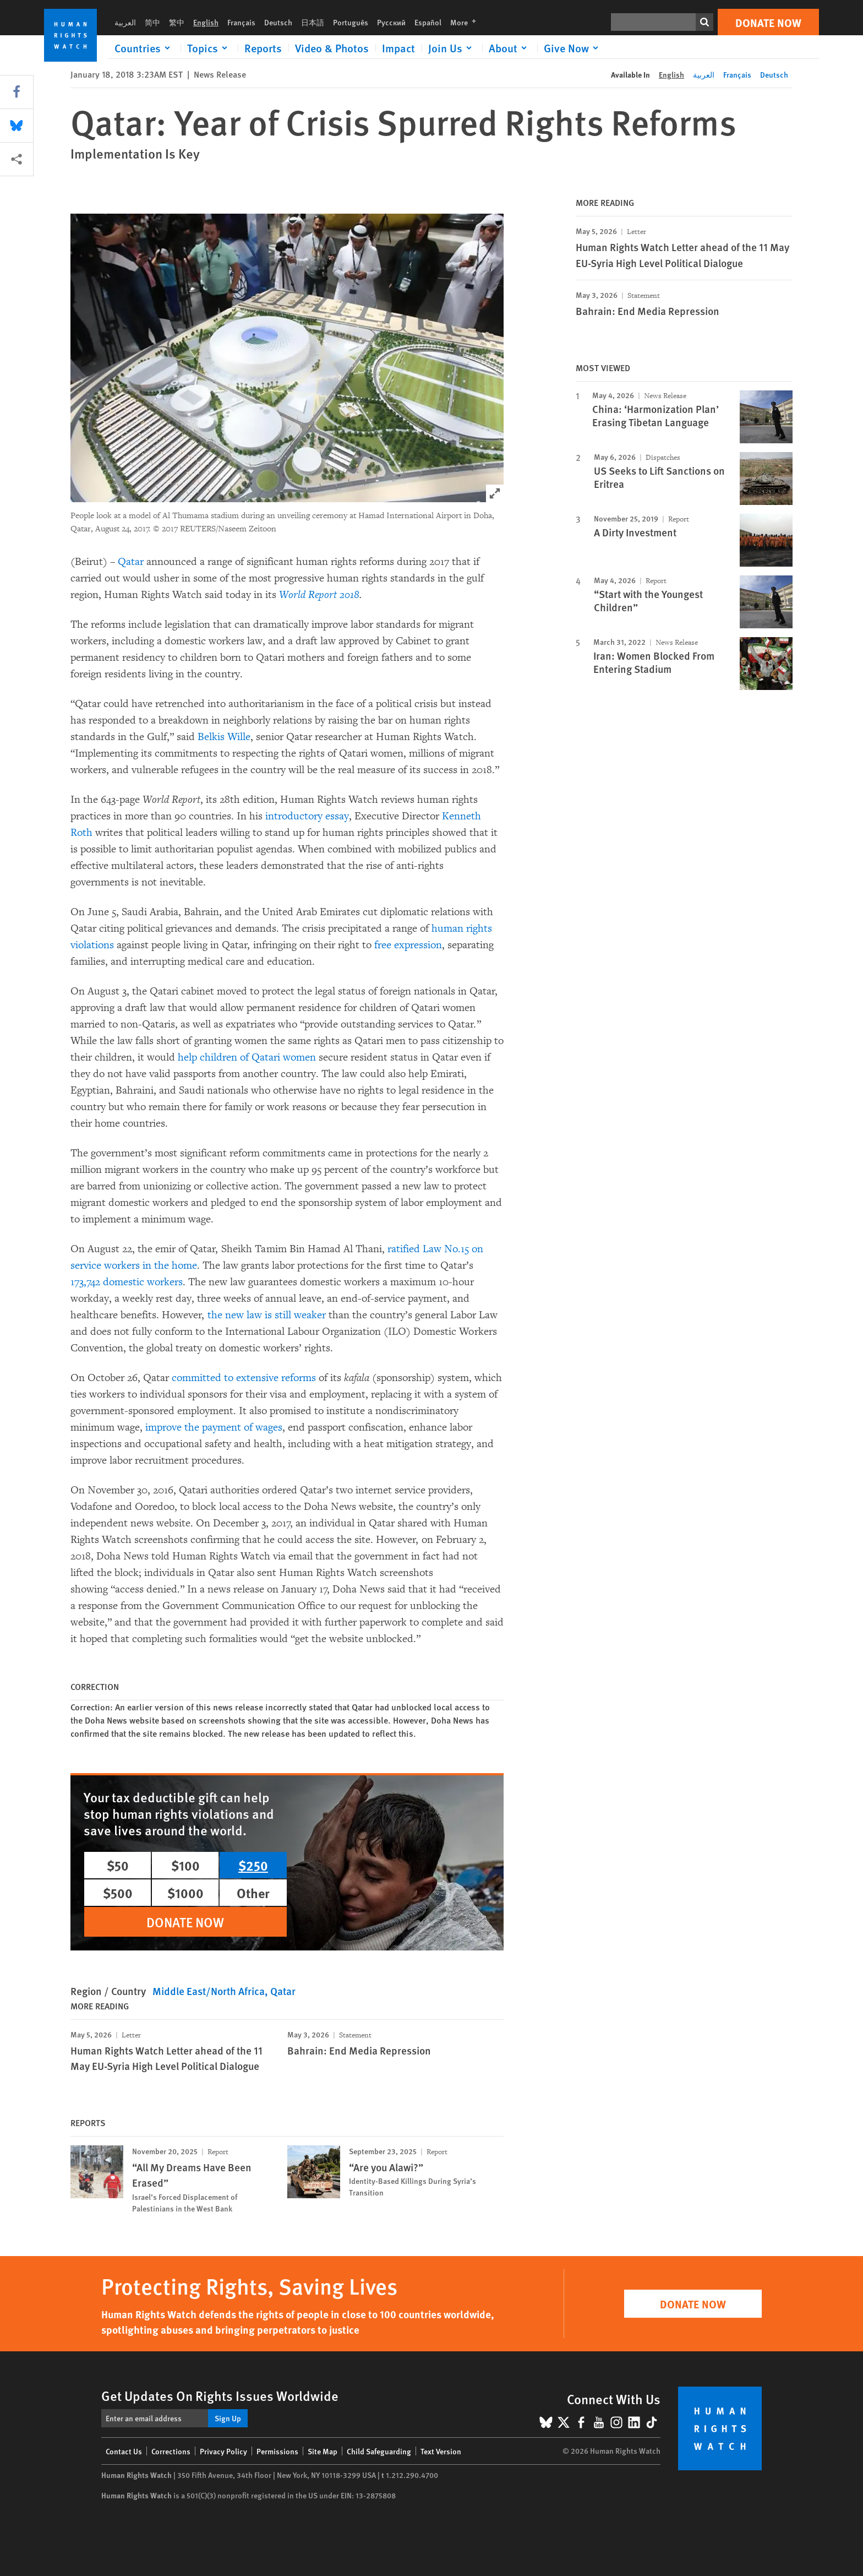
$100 (185, 1865)
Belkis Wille (224, 736)
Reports (263, 48)
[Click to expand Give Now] (573, 48)
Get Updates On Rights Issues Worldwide (219, 2395)
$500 (118, 1892)
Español (427, 22)
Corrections (170, 2451)
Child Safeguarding (379, 2451)
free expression (408, 945)
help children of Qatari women (247, 1057)
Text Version (440, 2451)
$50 (118, 1865)
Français (241, 22)
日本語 (312, 22)
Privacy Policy (223, 2451)
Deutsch (278, 22)
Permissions (277, 2451)
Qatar (131, 561)
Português (350, 22)
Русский (391, 22)
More (466, 22)
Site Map (322, 2451)
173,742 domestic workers (126, 1282)
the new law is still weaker (266, 1315)
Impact (398, 48)
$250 (253, 1865)
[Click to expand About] (510, 48)
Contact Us (124, 2451)
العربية (125, 22)
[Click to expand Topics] (209, 48)
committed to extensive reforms (244, 1377)
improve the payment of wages (213, 1427)
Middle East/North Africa (208, 1990)
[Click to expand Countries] (144, 48)
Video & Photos (332, 48)
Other (253, 1892)
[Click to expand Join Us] (452, 48)
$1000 (185, 1892)
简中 (152, 22)
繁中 (176, 22)
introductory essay (307, 816)
